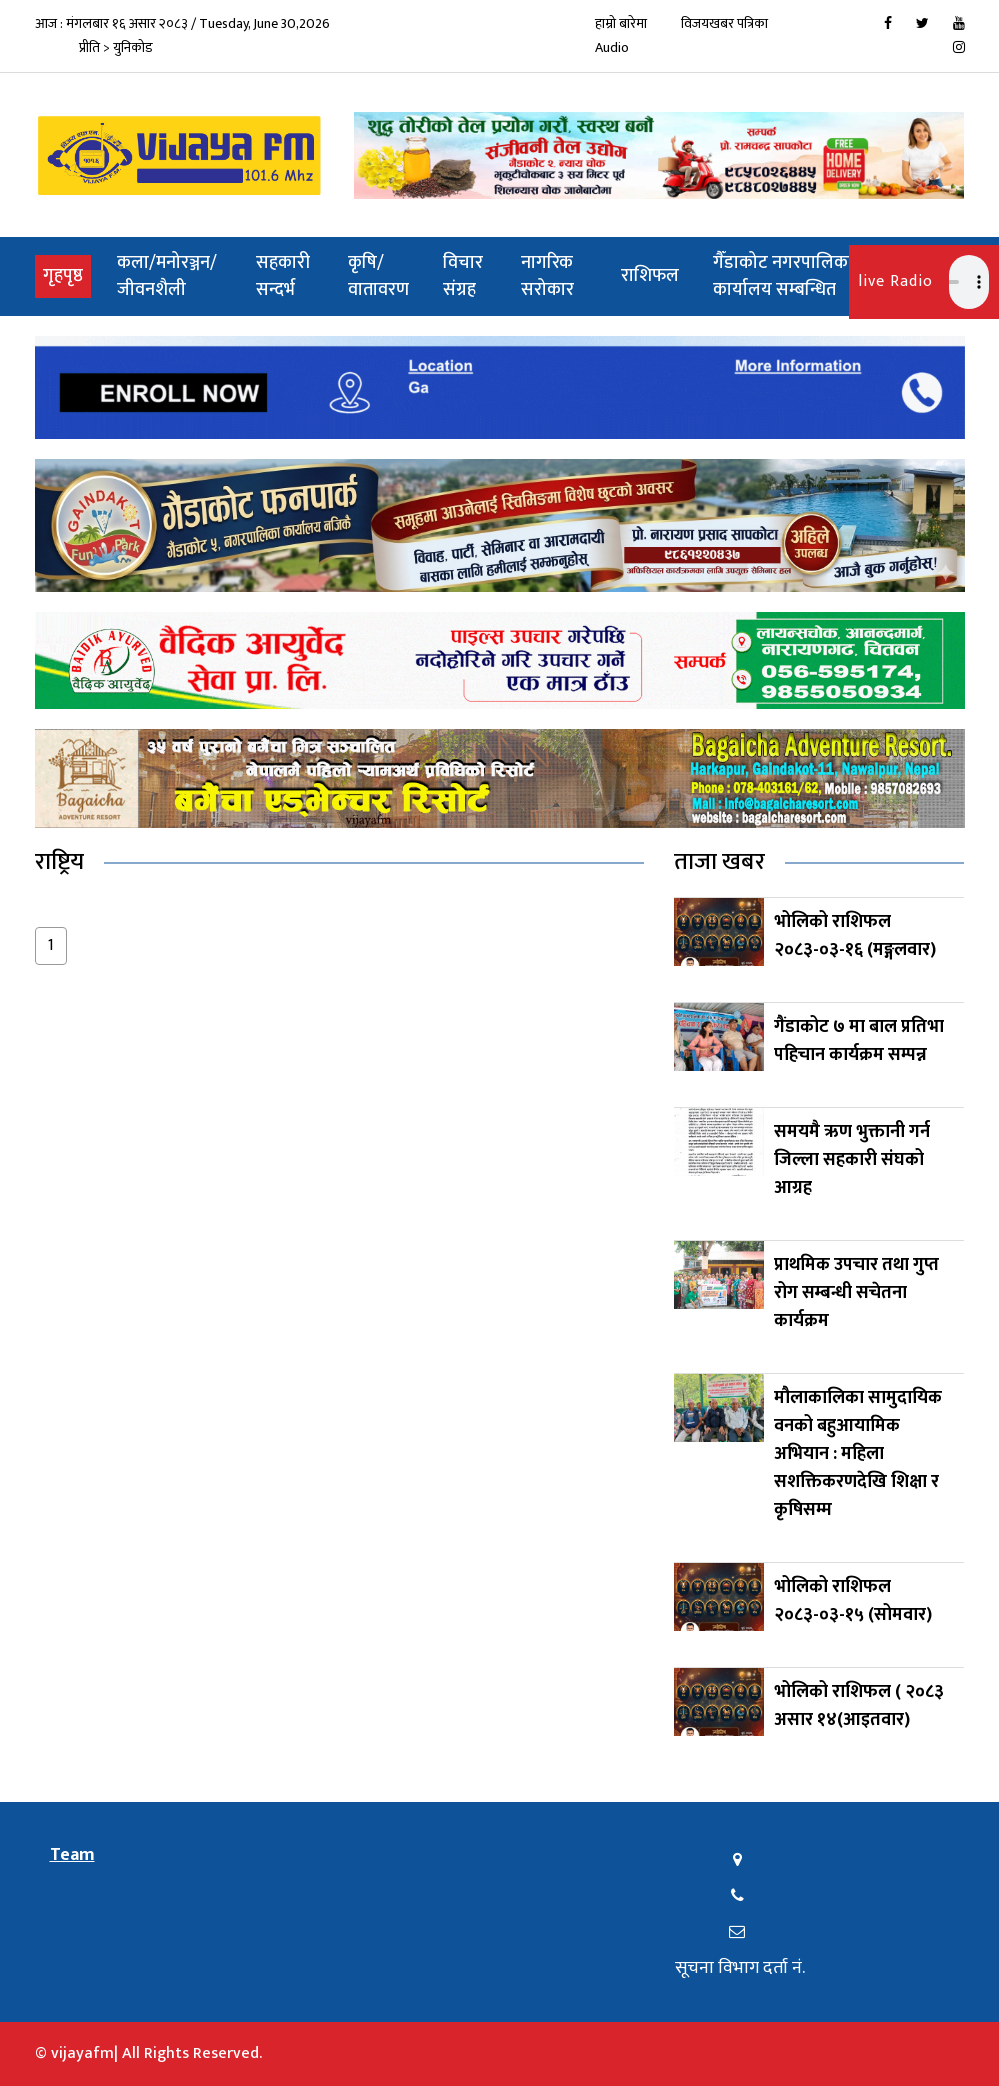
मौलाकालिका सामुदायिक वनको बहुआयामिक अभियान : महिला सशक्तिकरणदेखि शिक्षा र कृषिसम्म (858, 1454)
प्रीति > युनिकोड (116, 47)
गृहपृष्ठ (67, 275)
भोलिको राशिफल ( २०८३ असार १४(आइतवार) (859, 1706)
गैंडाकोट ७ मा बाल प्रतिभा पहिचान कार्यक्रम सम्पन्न (859, 1041)
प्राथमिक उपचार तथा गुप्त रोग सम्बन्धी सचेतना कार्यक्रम (856, 1293)
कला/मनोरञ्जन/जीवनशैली (167, 276)
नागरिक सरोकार (547, 276)
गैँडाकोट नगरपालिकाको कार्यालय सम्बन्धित (792, 276)
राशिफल (650, 276)
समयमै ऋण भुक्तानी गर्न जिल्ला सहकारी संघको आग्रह (852, 1160)
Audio (612, 47)
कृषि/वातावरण (378, 276)
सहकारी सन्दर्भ (283, 276)
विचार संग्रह (463, 276)
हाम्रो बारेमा (621, 23)
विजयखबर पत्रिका (724, 23)
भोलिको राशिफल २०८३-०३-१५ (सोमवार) (853, 1601)
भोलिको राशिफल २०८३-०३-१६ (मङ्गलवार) (855, 936)
